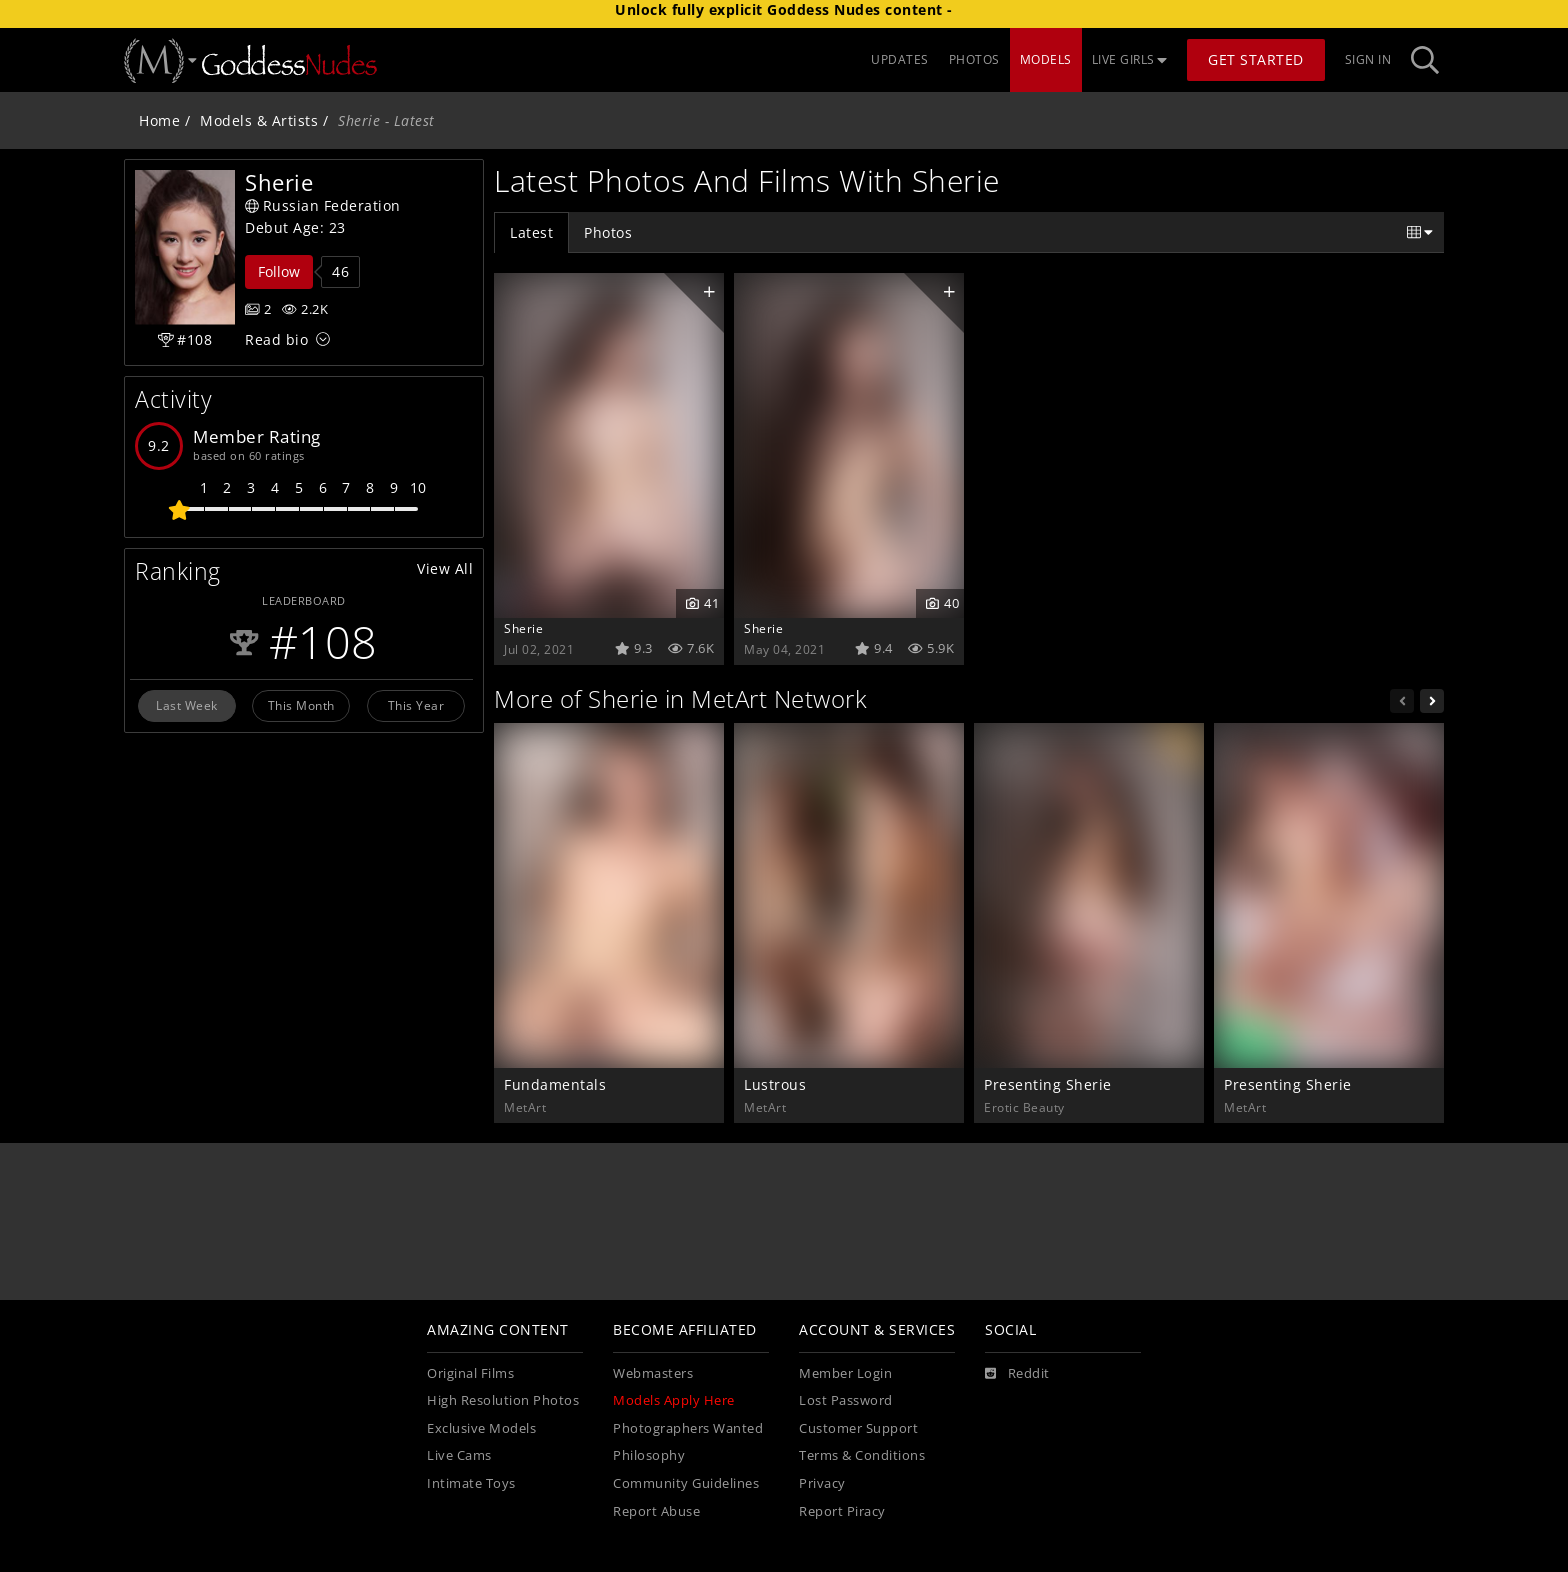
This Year (416, 705)
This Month (301, 705)
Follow (279, 271)
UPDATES (900, 59)
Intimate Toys (471, 1483)
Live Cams (459, 1455)
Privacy (822, 1483)
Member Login (845, 1373)
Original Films (470, 1373)
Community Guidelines (686, 1483)
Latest (531, 232)
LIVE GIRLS (1130, 59)
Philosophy (649, 1455)
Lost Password (846, 1400)
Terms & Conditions (862, 1455)
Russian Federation (323, 205)
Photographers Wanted (688, 1428)
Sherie (523, 628)
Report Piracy (842, 1511)
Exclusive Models (481, 1428)
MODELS (1046, 59)
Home (159, 120)
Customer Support (858, 1428)
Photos (608, 232)
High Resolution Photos (503, 1400)
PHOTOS (974, 59)
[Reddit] (1017, 1374)
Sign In (1368, 59)
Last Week (187, 705)
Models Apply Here (674, 1400)
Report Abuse (656, 1511)
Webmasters (653, 1373)
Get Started (1256, 59)
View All (445, 568)
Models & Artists (259, 120)
